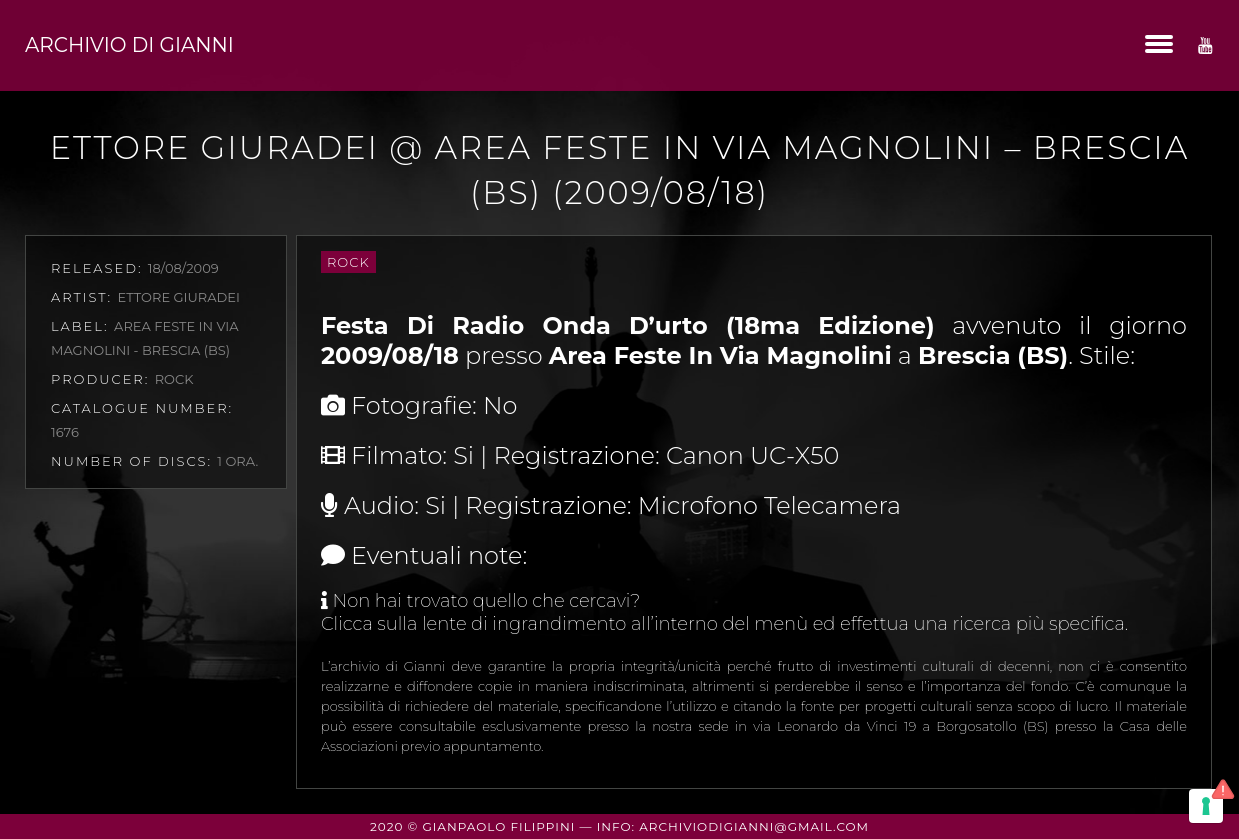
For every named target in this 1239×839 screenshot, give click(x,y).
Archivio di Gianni (129, 45)
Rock (348, 262)
